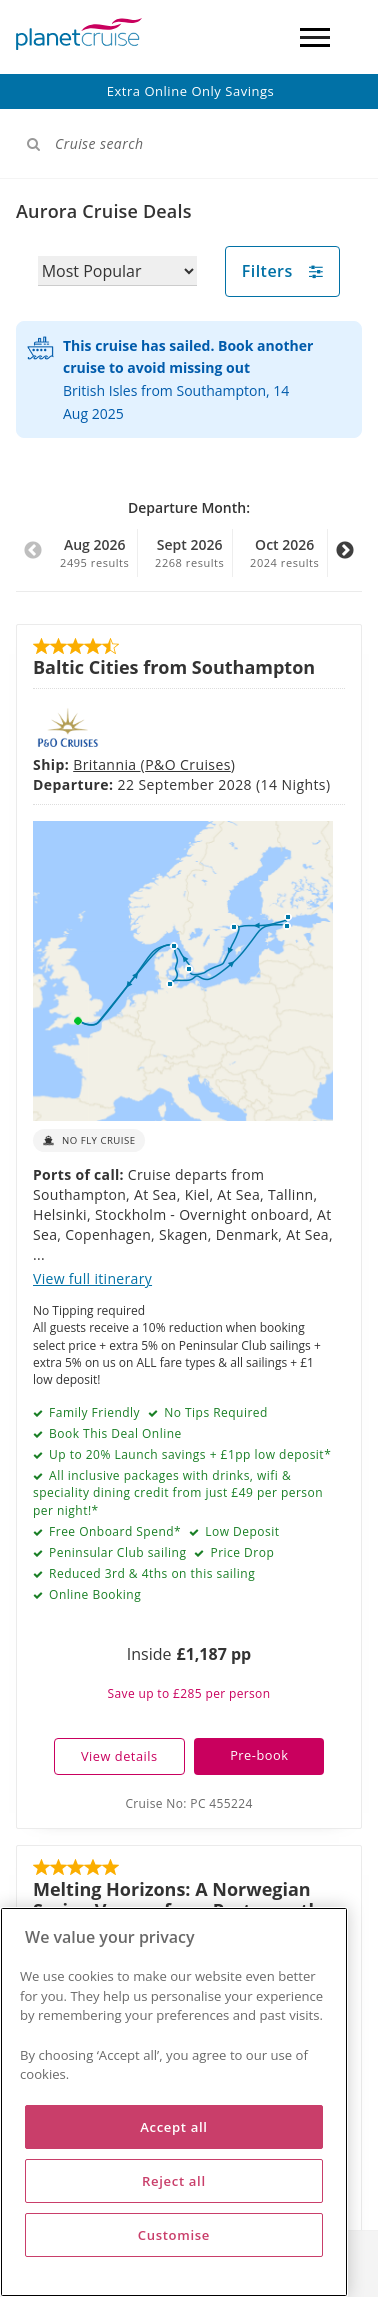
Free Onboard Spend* (113, 1198)
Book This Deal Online (113, 1100)
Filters (283, 271)
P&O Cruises (188, 708)
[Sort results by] (117, 271)
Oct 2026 (285, 553)
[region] (174, 2102)
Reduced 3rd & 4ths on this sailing (150, 1240)
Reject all (174, 2181)
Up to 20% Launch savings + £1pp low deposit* (188, 1121)
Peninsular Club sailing (115, 1219)
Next (345, 561)
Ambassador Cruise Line (228, 1617)
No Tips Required (214, 1079)
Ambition (106, 1617)
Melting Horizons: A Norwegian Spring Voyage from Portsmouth (176, 1566)
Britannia (106, 708)
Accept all (173, 2127)
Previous (33, 561)
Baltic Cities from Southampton (174, 667)
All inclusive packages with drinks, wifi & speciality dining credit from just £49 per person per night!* (178, 1159)
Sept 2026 (190, 553)
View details (119, 1423)
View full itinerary (92, 945)
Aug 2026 (95, 553)
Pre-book (259, 1422)
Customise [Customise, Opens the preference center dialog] (174, 2235)
